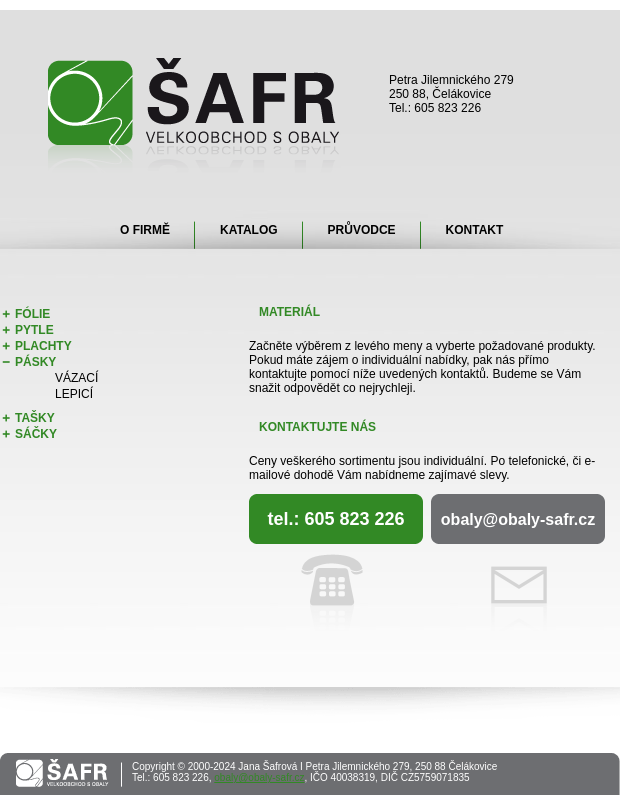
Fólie (32, 314)
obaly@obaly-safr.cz (518, 519)
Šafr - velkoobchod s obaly (194, 115)
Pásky (35, 362)
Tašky (35, 418)
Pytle (34, 330)
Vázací (76, 378)
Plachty (43, 346)
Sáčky (36, 434)
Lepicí (74, 394)
